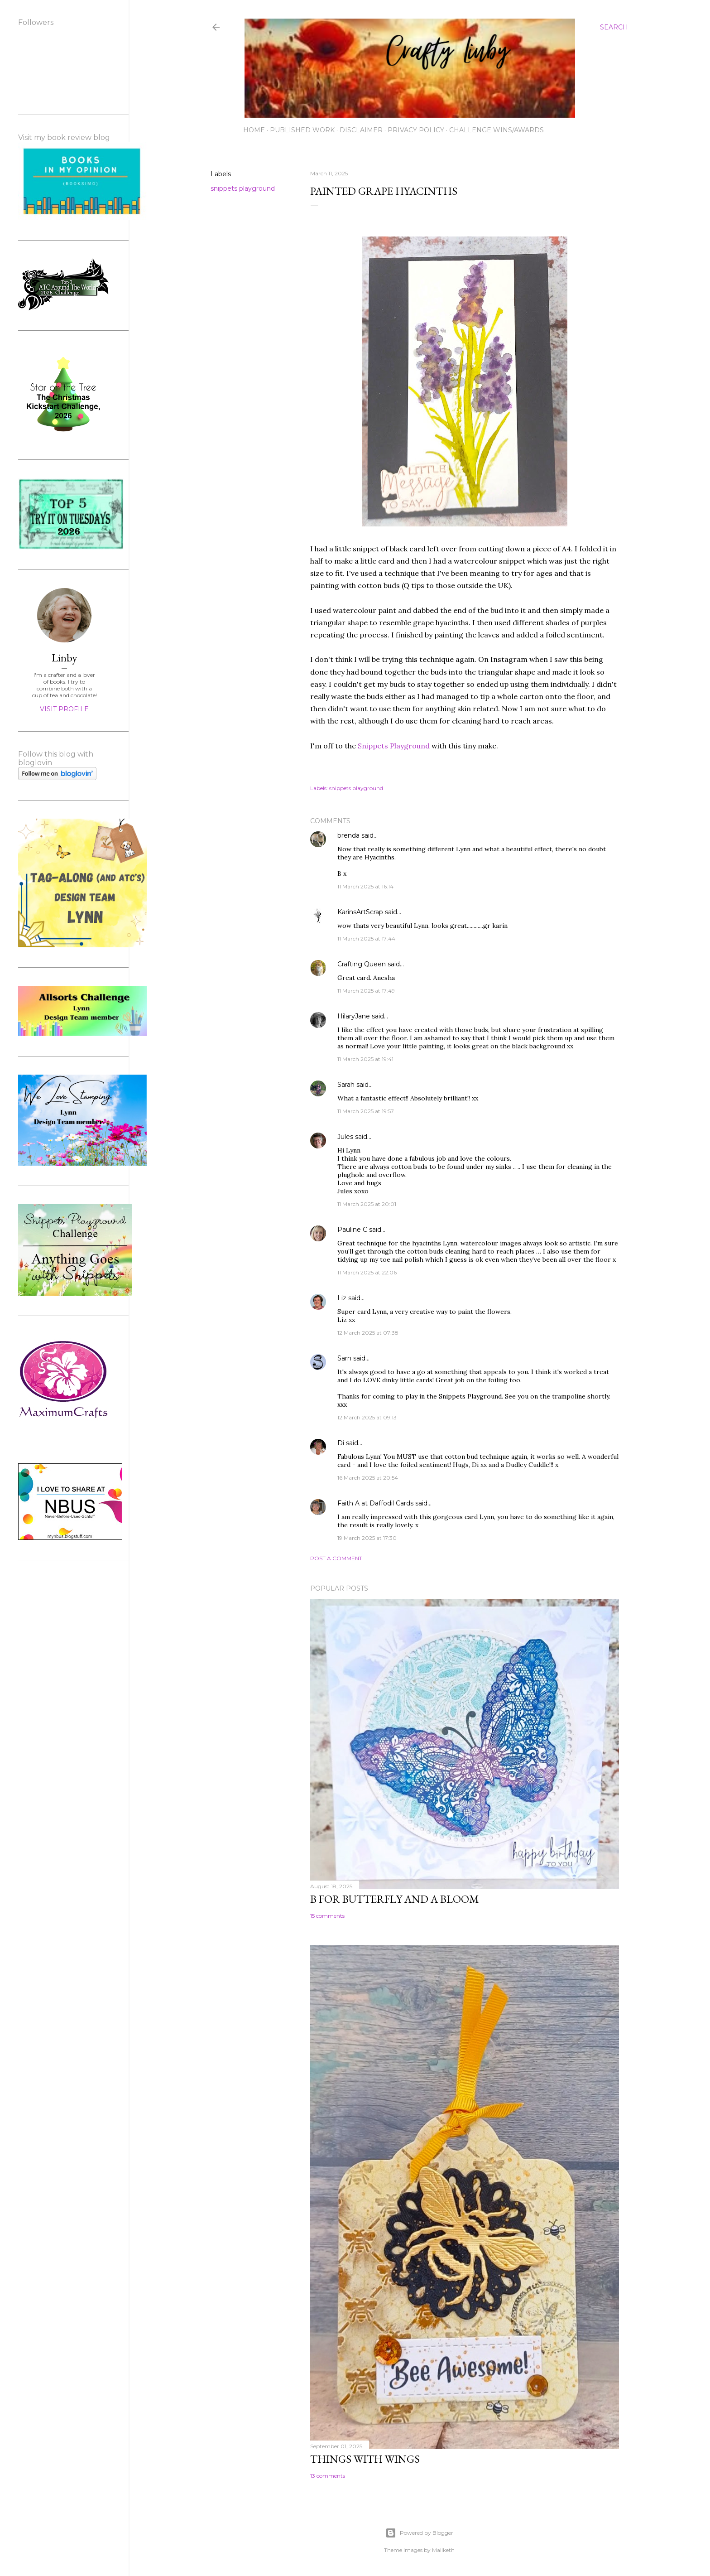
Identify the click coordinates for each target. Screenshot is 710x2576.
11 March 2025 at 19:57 (365, 1111)
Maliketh (443, 2550)
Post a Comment (336, 1558)
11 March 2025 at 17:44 (366, 938)
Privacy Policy (416, 130)
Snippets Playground (395, 745)
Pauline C (352, 1229)
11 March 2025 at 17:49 (366, 990)
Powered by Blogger (419, 2533)
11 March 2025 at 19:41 (365, 1059)
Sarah (346, 1085)
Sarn (344, 1358)
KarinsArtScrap (360, 912)
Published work (302, 130)
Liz (341, 1298)
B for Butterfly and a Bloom (394, 1899)
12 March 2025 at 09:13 (367, 1417)
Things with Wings (365, 2459)
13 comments (327, 2475)
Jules (345, 1137)
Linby (64, 658)
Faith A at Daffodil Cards (375, 1503)
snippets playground (243, 188)
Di (340, 1443)
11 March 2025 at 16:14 (365, 886)
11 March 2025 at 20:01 (366, 1204)
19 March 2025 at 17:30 (367, 1537)
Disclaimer (361, 130)
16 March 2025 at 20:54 (367, 1477)
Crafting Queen (361, 964)
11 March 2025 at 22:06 (367, 1272)
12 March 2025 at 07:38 (367, 1332)
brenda (348, 835)
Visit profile (64, 709)
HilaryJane (353, 1016)
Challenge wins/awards (496, 130)
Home (254, 130)
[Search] (614, 27)
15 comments (327, 1915)
